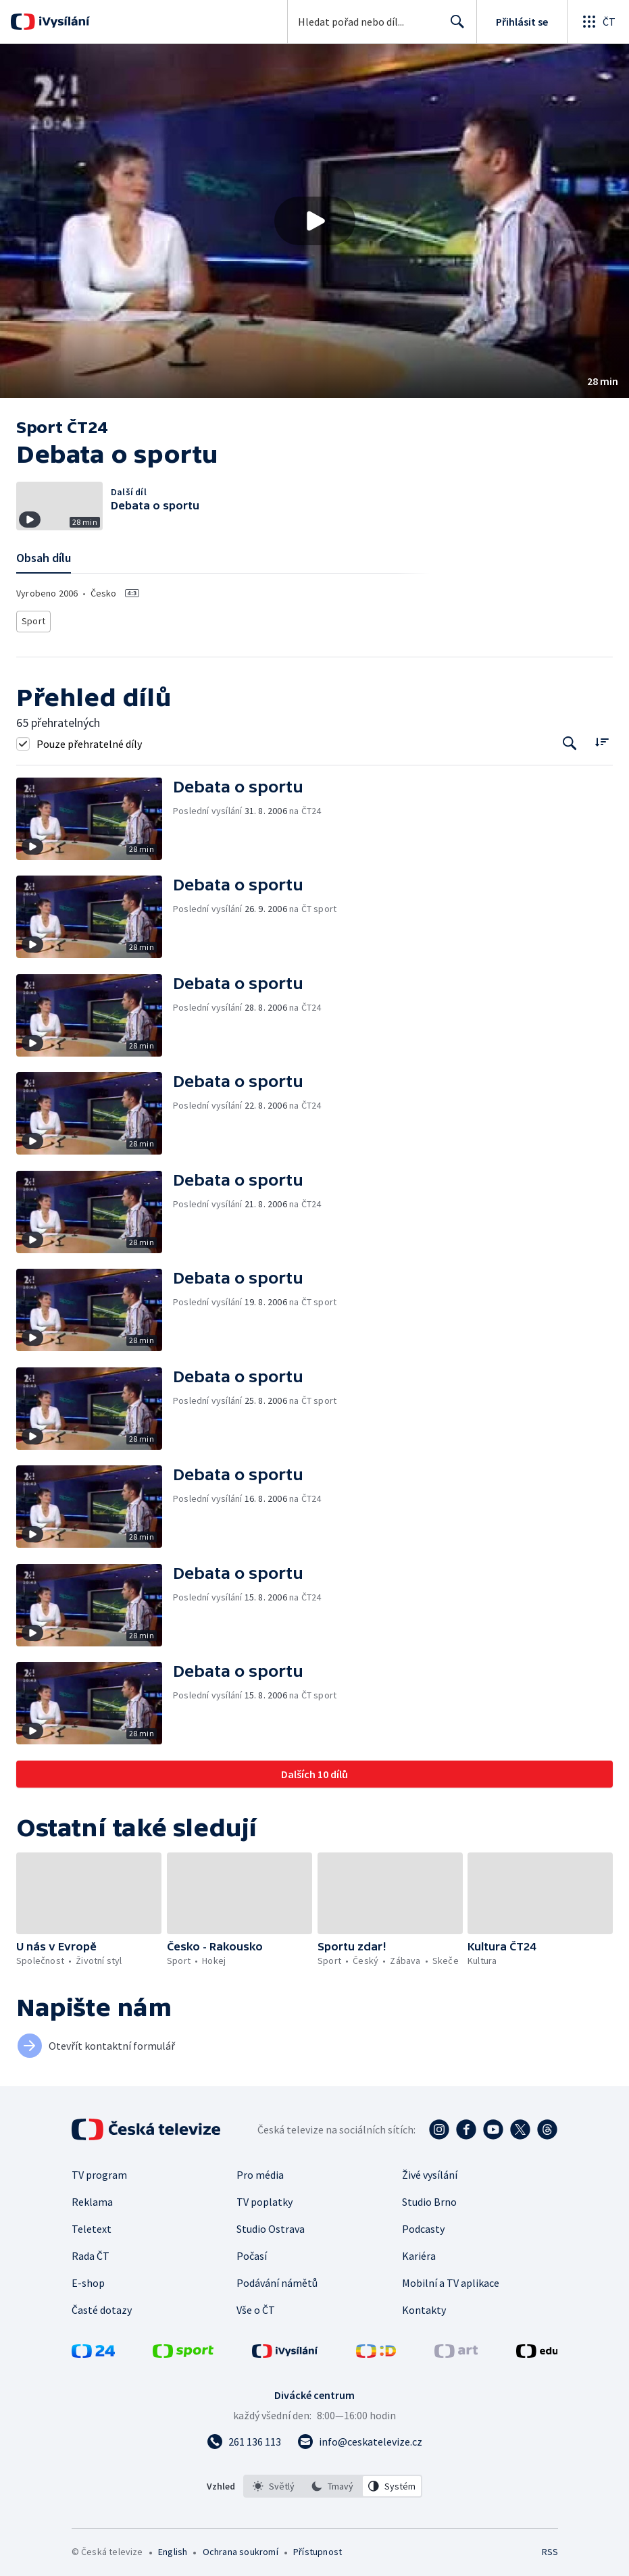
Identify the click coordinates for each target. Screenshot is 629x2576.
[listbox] (332, 2482)
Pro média (260, 2170)
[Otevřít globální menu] (598, 21)
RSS (549, 2548)
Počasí (251, 2251)
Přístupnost (317, 2548)
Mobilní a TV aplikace (450, 2278)
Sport (33, 619)
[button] (314, 221)
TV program (99, 2170)
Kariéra (419, 2251)
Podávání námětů (277, 2278)
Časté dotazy (102, 2306)
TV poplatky (264, 2197)
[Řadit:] (601, 738)
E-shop (88, 2278)
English (172, 2548)
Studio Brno (429, 2197)
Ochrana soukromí (240, 2548)
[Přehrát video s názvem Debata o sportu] (314, 221)
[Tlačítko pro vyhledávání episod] (570, 739)
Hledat (453, 27)
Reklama (92, 2197)
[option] (274, 2482)
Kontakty (424, 2306)
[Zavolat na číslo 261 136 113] (244, 2437)
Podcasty (423, 2224)
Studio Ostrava (270, 2224)
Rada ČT (90, 2251)
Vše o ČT (255, 2306)
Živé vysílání (429, 2170)
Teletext (91, 2224)
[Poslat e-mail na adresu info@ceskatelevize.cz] (359, 2437)
